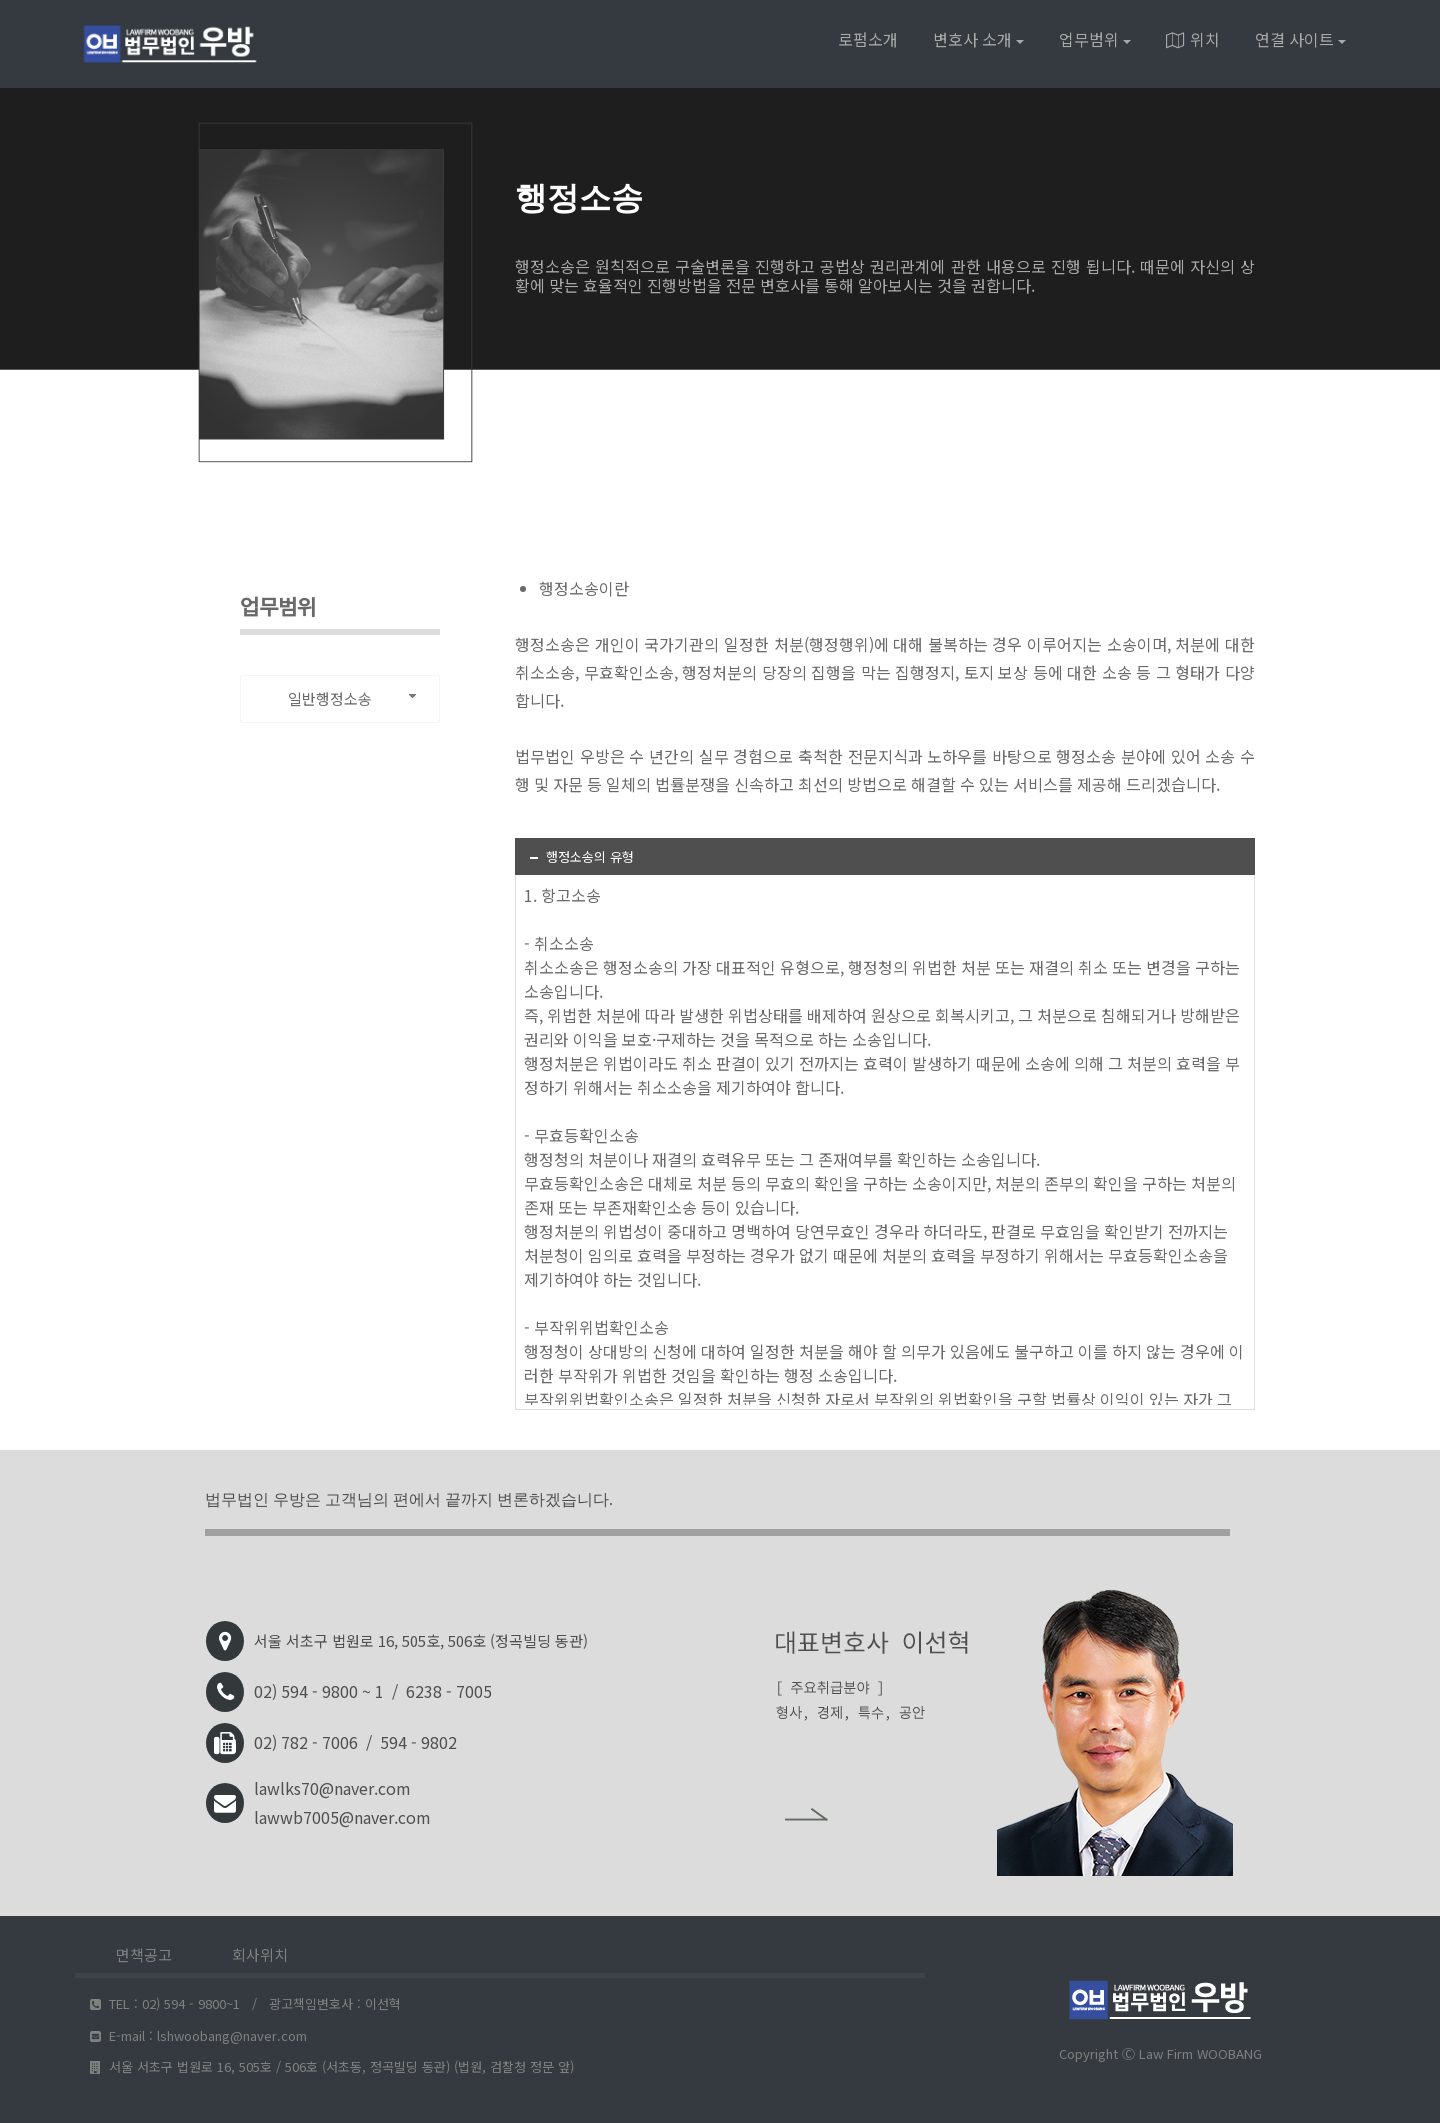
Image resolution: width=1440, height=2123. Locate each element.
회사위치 (260, 1954)
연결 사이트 (1300, 39)
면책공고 (144, 1954)
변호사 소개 (978, 39)
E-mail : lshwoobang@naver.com (198, 2035)
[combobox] (340, 699)
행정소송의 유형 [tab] (580, 856)
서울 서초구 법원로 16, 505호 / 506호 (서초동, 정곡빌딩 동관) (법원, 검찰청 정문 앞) (332, 2066)
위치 (1193, 39)
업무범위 (1095, 39)
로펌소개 (868, 39)
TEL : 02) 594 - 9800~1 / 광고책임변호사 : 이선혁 (245, 2003)
